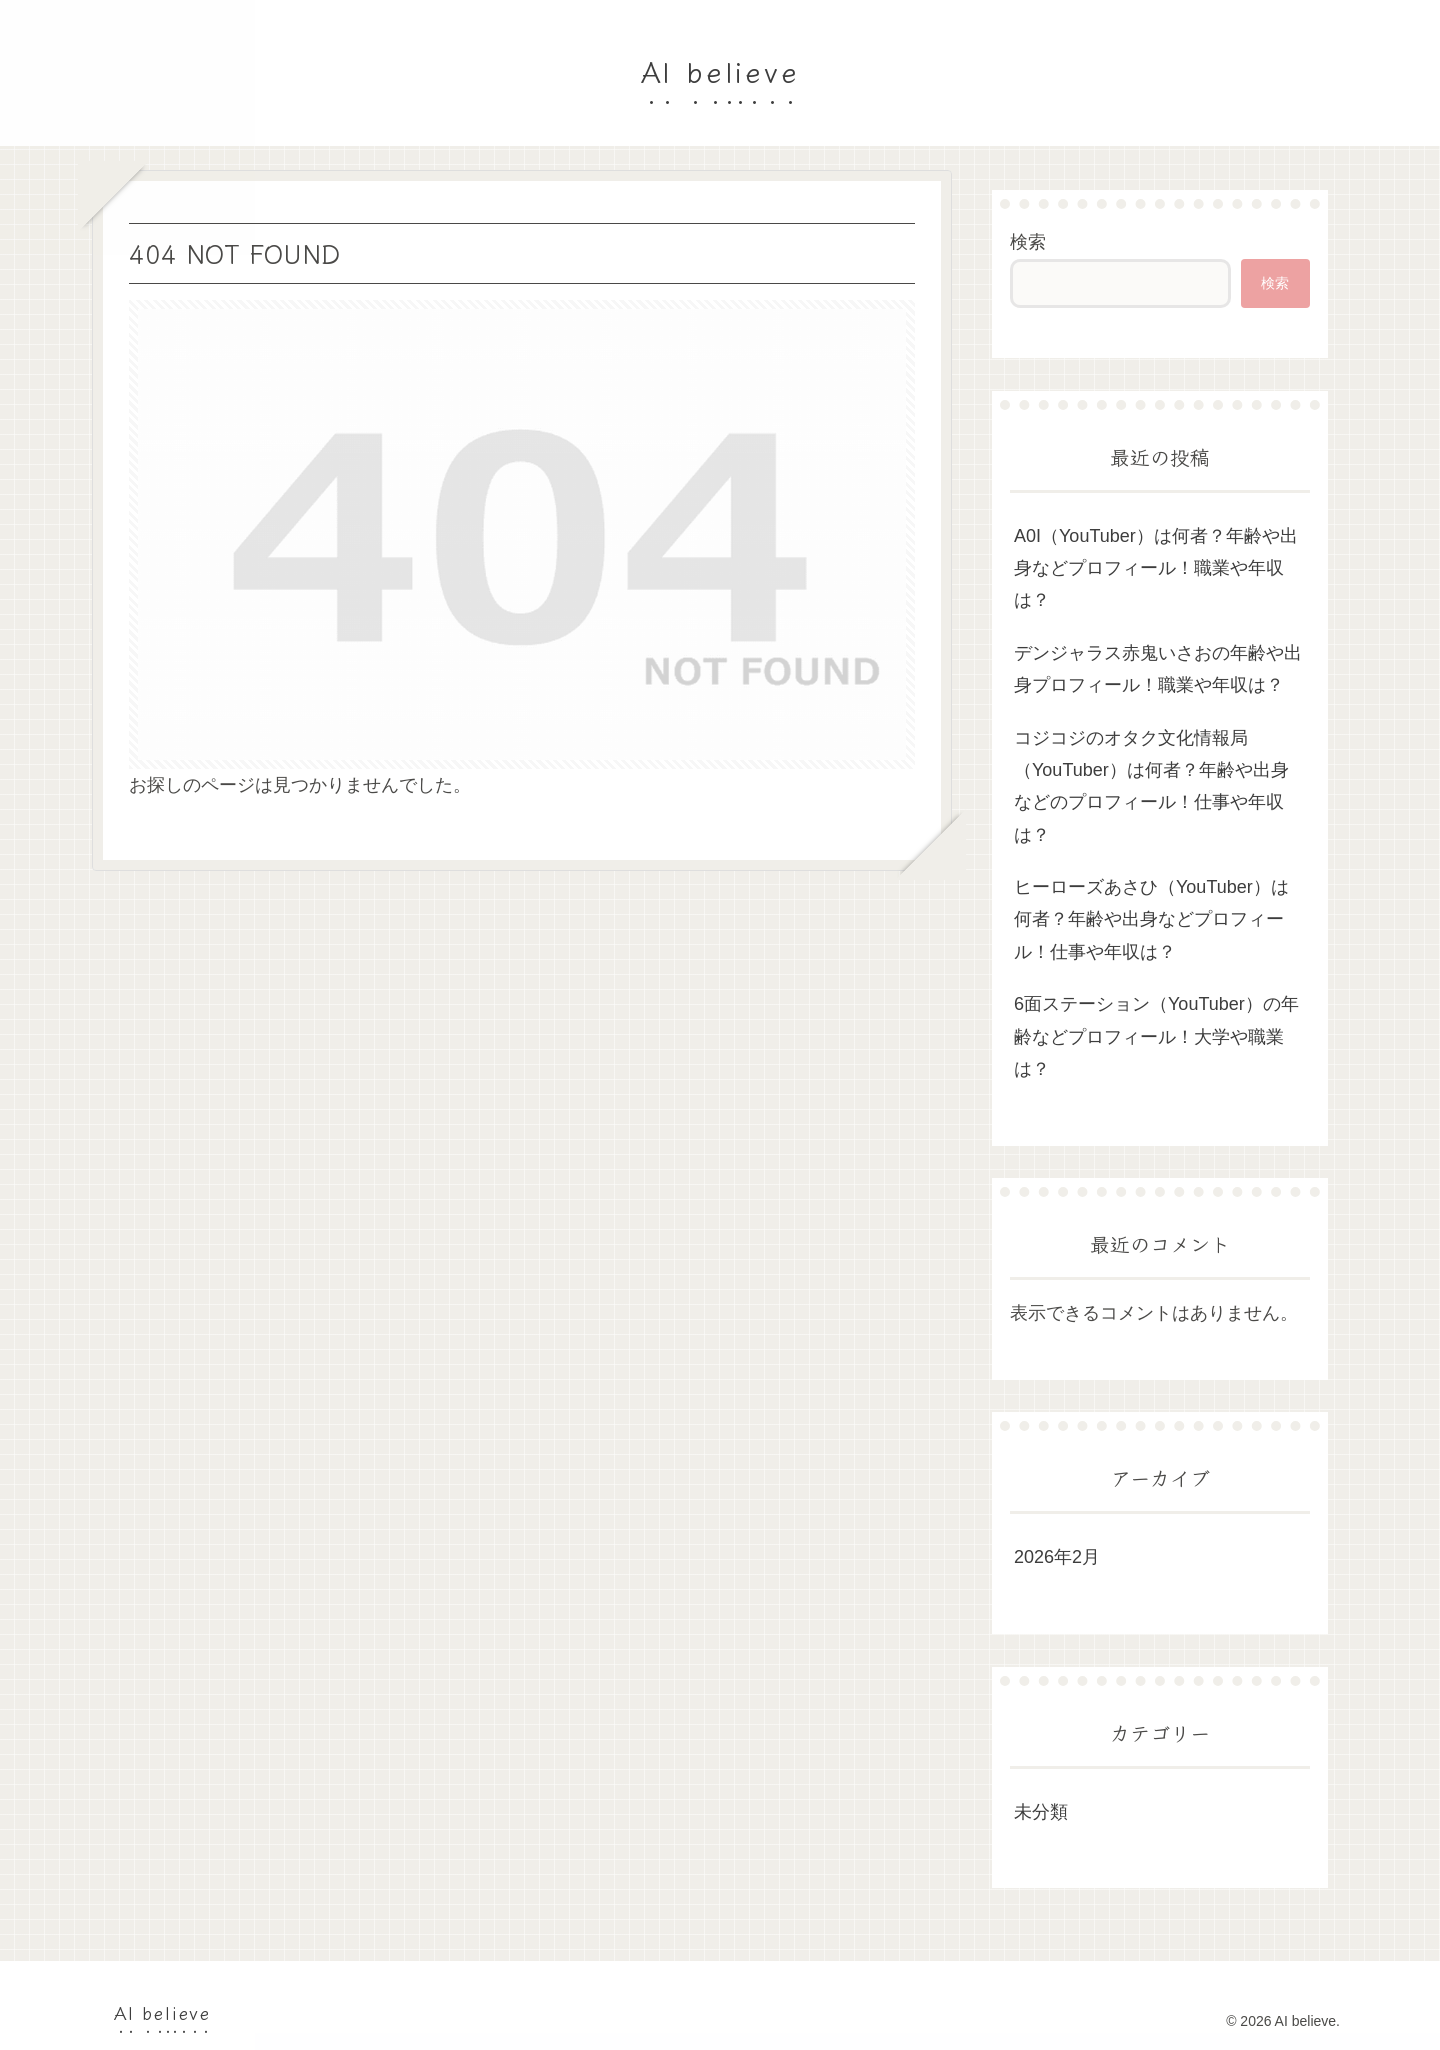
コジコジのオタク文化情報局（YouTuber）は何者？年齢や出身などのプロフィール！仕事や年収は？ (1151, 786)
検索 (1028, 242)
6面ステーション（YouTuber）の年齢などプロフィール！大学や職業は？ (1156, 1036)
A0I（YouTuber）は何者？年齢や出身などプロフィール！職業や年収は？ (1156, 568)
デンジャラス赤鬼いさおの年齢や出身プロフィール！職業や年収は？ (1158, 669)
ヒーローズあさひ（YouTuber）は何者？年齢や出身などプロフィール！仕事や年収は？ (1151, 919)
